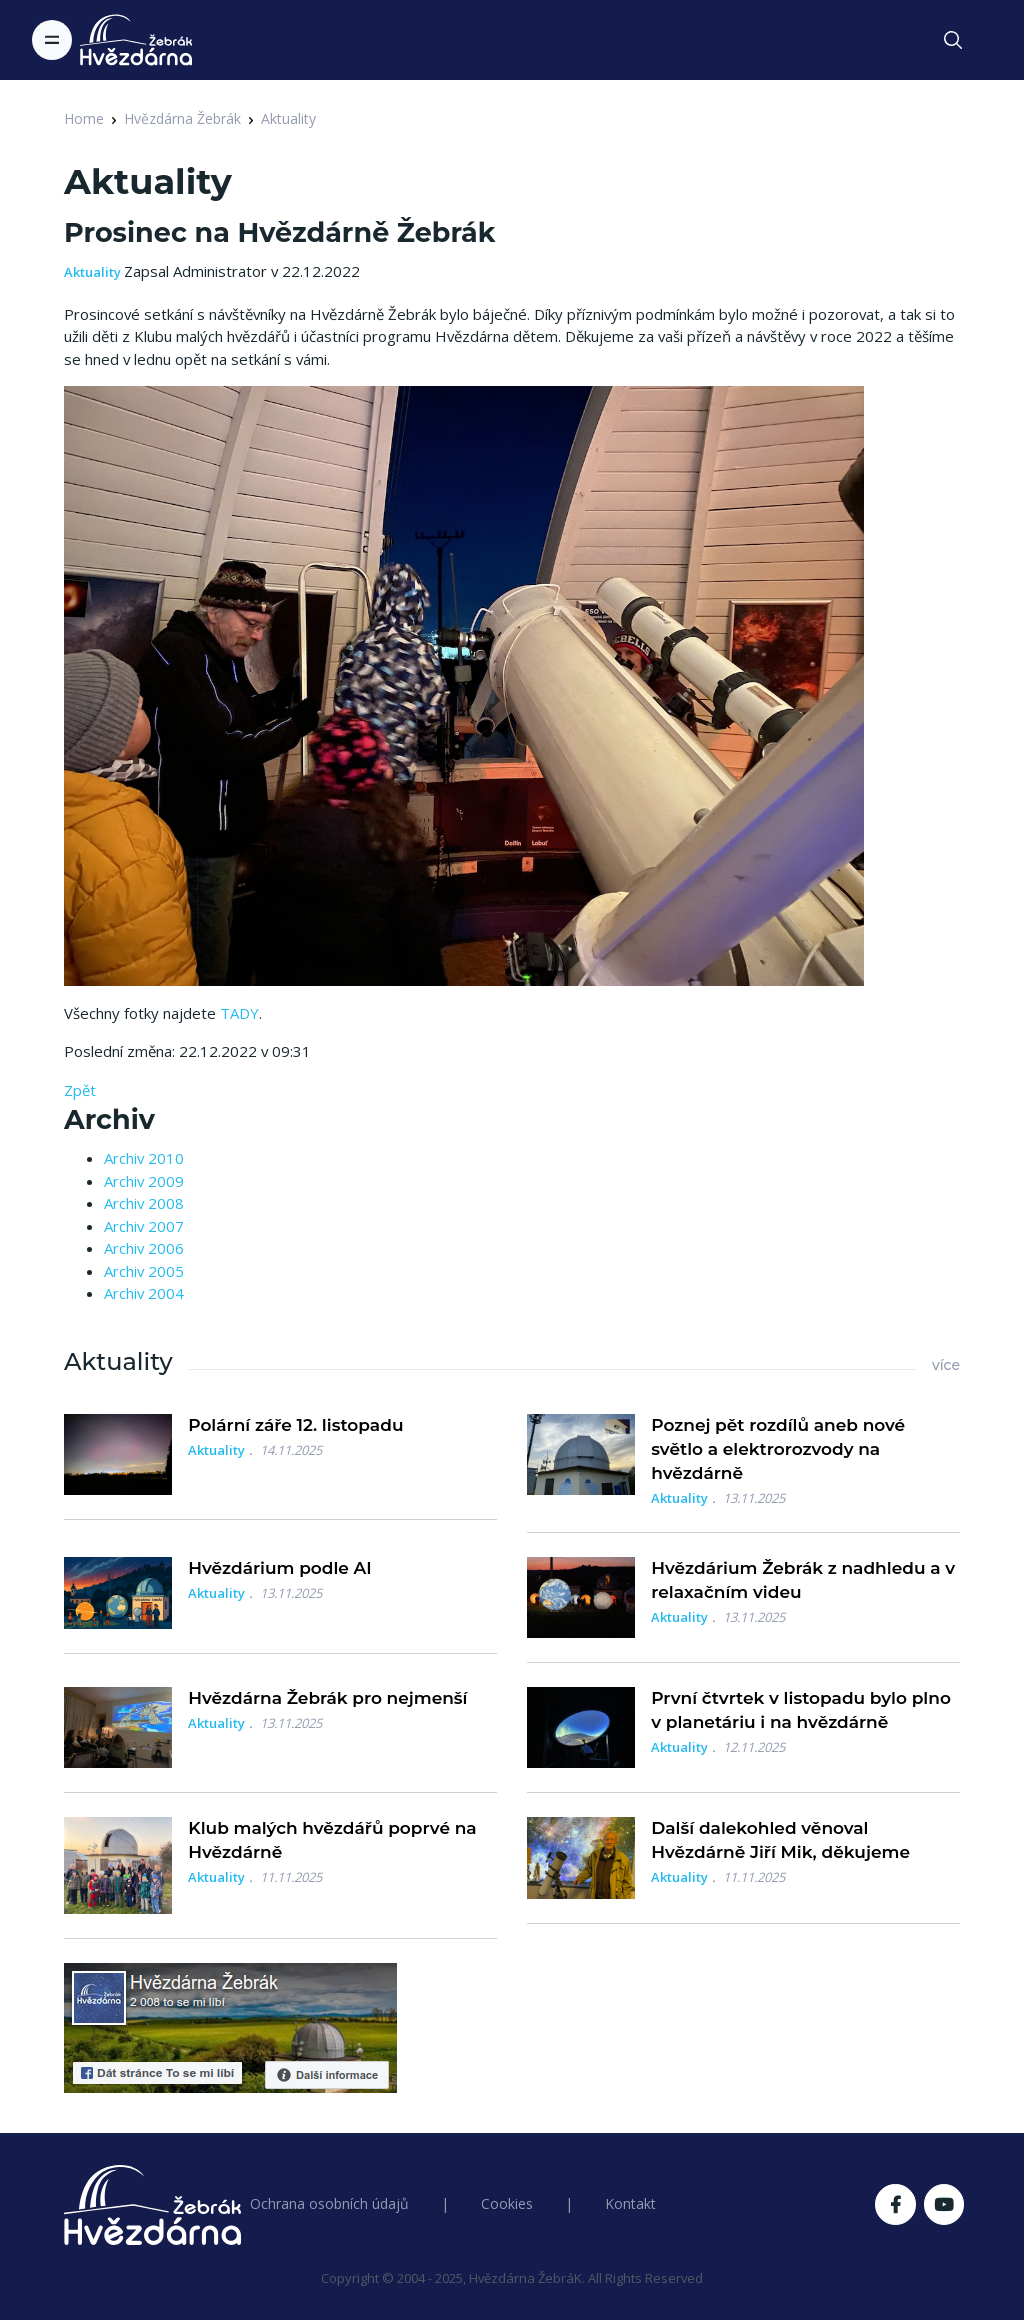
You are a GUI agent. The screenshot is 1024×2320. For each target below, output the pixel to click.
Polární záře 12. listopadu (295, 1425)
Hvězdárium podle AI (280, 1568)
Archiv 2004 (144, 1293)
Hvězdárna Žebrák (182, 118)
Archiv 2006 (144, 1248)
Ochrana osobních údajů (329, 2203)
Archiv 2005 (144, 1271)
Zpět (80, 1090)
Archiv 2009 (144, 1181)
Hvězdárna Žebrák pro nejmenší (327, 1698)
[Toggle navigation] (52, 40)
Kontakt (630, 2203)
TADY (239, 1013)
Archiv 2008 (144, 1203)
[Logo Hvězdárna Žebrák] (136, 40)
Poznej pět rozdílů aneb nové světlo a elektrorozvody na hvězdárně (778, 1449)
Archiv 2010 (144, 1158)
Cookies (507, 2203)
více (946, 1365)
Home (84, 118)
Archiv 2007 (144, 1226)
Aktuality (288, 118)
